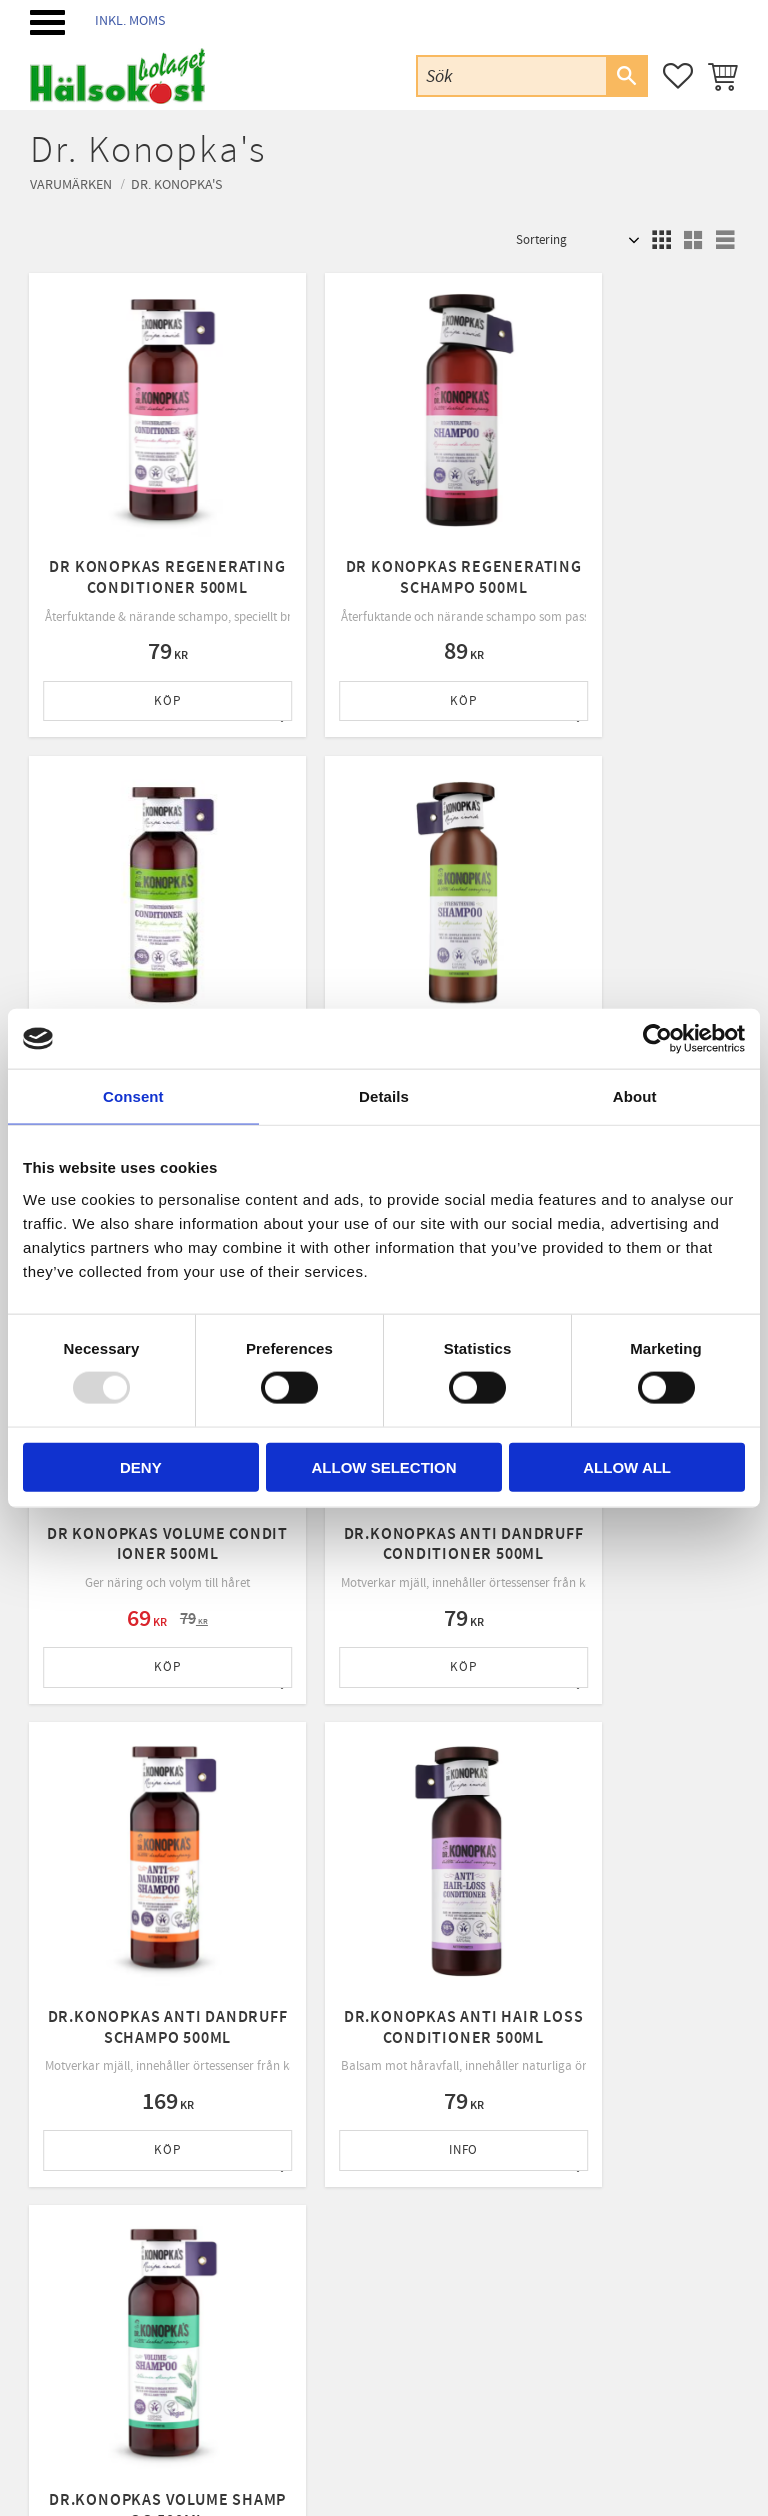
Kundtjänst (272, 2143)
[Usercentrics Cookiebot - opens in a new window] (657, 1039)
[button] (47, 22)
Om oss (263, 2169)
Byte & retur (275, 2246)
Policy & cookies (286, 2220)
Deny (141, 1466)
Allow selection (383, 1466)
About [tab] (635, 1096)
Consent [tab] (133, 1096)
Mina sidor (271, 2118)
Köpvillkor (270, 2194)
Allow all (627, 1466)
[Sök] (626, 76)
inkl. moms (130, 20)
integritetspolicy (500, 1940)
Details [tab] (384, 1096)
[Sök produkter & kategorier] (512, 75)
